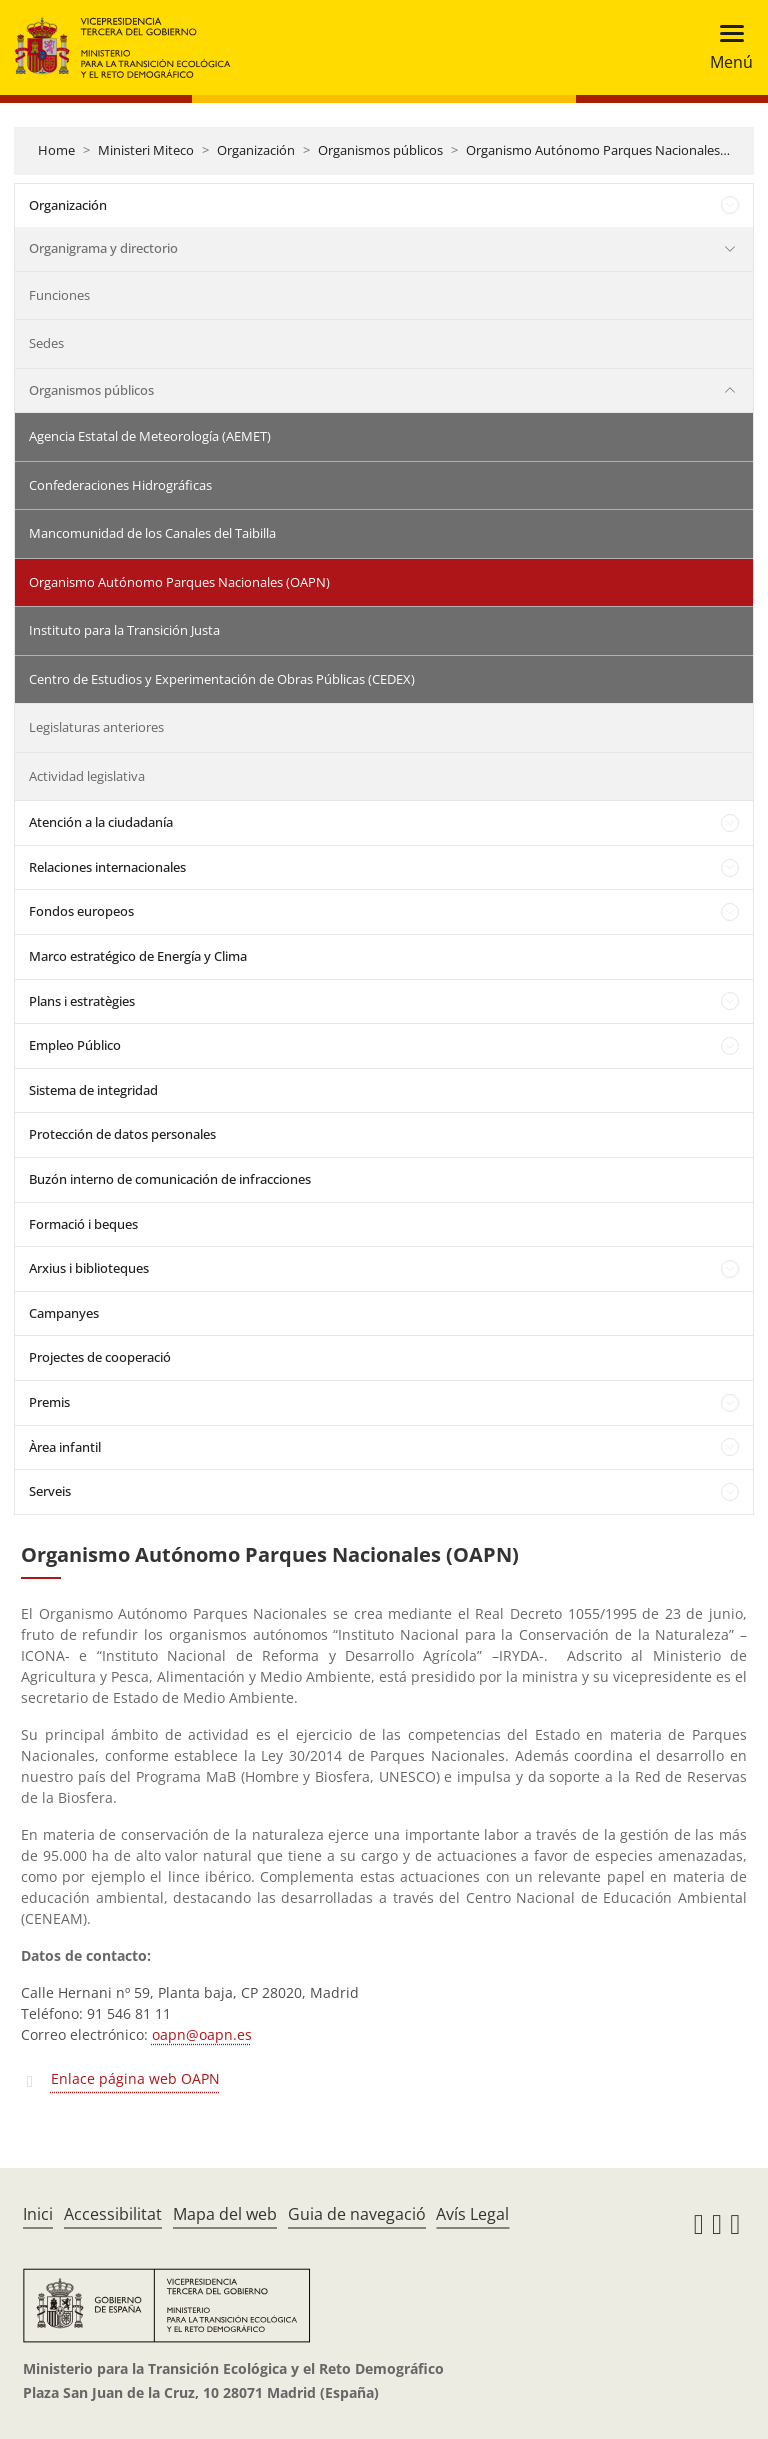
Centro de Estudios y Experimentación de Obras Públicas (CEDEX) (222, 679)
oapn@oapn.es (202, 2034)
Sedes (46, 343)
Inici (38, 2214)
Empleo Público (75, 1045)
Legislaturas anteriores (96, 727)
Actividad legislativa (87, 776)
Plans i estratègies (82, 1001)
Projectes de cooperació (100, 1357)
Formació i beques (83, 1224)
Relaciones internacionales (107, 867)
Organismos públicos (380, 150)
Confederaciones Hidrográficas (120, 485)
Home (56, 150)
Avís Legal (472, 2214)
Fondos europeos (81, 911)
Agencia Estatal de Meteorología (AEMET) (150, 436)
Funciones (59, 295)
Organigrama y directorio (103, 248)
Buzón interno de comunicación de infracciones (170, 1179)
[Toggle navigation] (725, 47)
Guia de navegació (357, 2214)
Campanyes (64, 1313)
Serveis (50, 1491)
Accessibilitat (113, 2214)
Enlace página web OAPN (135, 2078)
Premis (49, 1402)
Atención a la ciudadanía (101, 822)
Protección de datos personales (122, 1134)
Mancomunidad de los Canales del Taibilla (152, 533)
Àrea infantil (65, 1447)
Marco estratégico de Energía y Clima (138, 956)
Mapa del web (225, 2214)
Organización (256, 150)
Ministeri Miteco (146, 150)
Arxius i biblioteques (89, 1268)
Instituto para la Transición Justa (124, 630)
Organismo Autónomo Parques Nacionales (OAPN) (616, 150)
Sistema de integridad (93, 1090)
